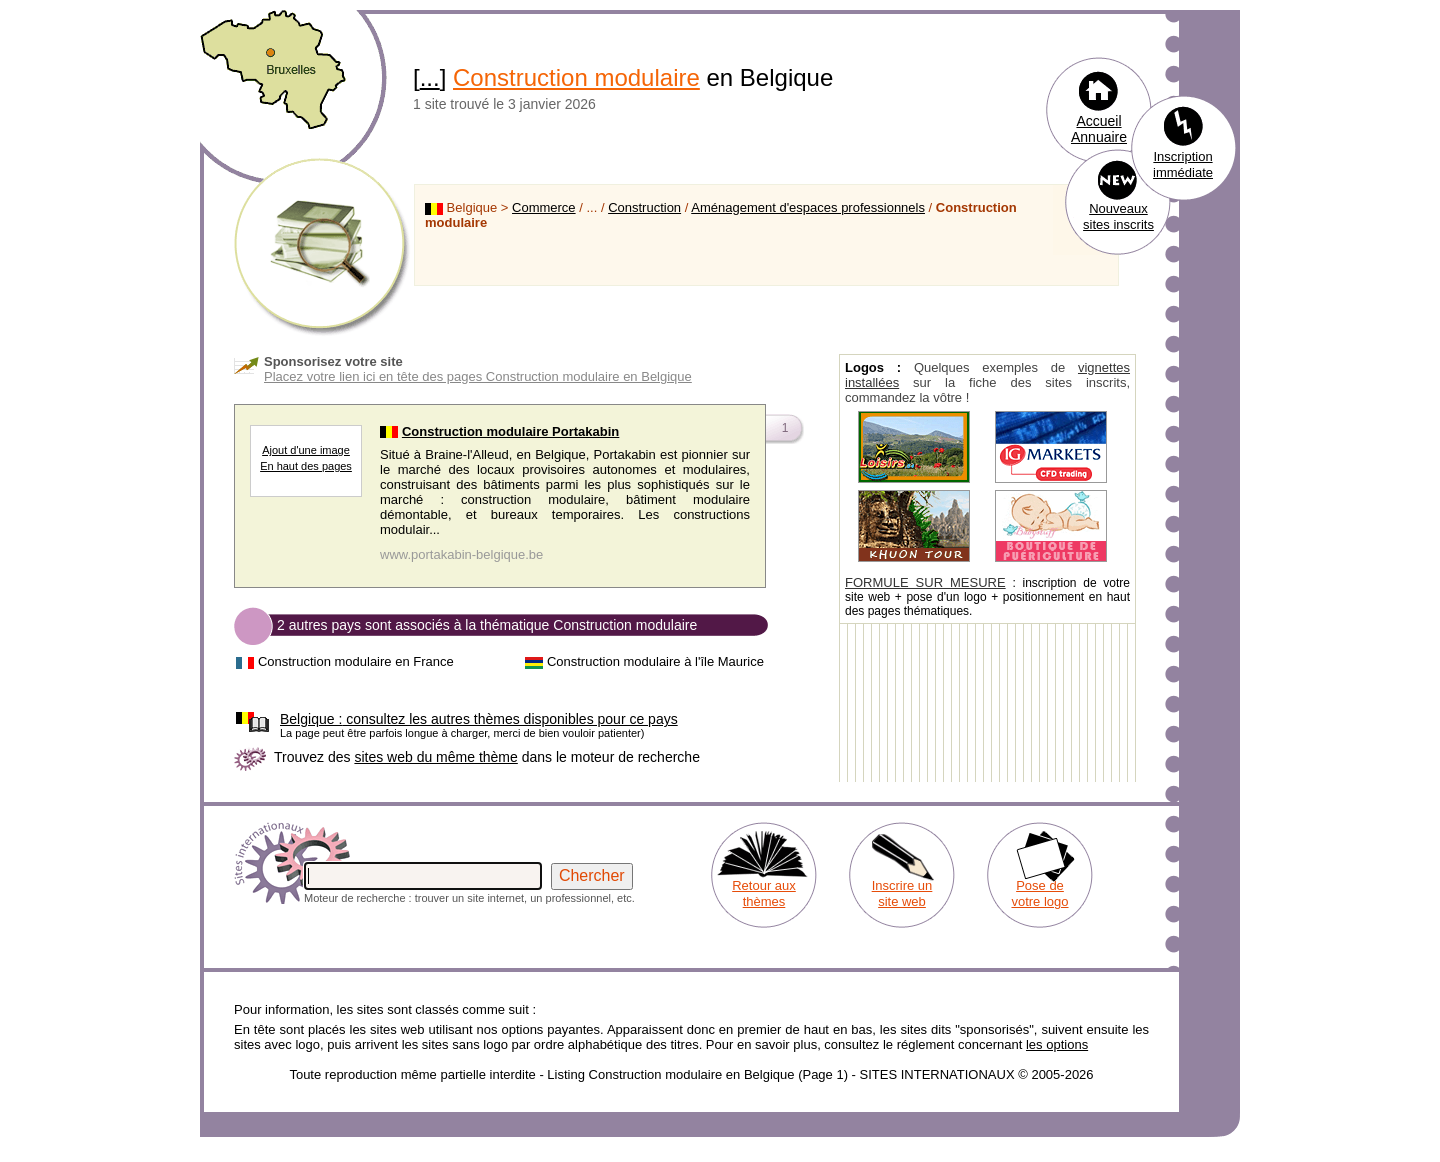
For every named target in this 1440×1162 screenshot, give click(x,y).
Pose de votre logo (1039, 893)
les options (1057, 1044)
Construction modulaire (576, 77)
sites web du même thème (435, 757)
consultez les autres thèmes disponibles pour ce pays (479, 719)
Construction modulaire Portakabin (510, 431)
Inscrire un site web (902, 893)
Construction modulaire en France (356, 661)
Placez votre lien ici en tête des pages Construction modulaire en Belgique (478, 376)
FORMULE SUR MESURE (925, 582)
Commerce (544, 207)
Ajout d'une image (306, 450)
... (430, 77)
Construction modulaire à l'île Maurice (655, 661)
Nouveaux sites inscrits (1118, 216)
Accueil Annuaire (1099, 129)
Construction (644, 207)
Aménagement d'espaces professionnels (808, 207)
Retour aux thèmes (764, 893)
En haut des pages (306, 466)
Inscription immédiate (1183, 164)
